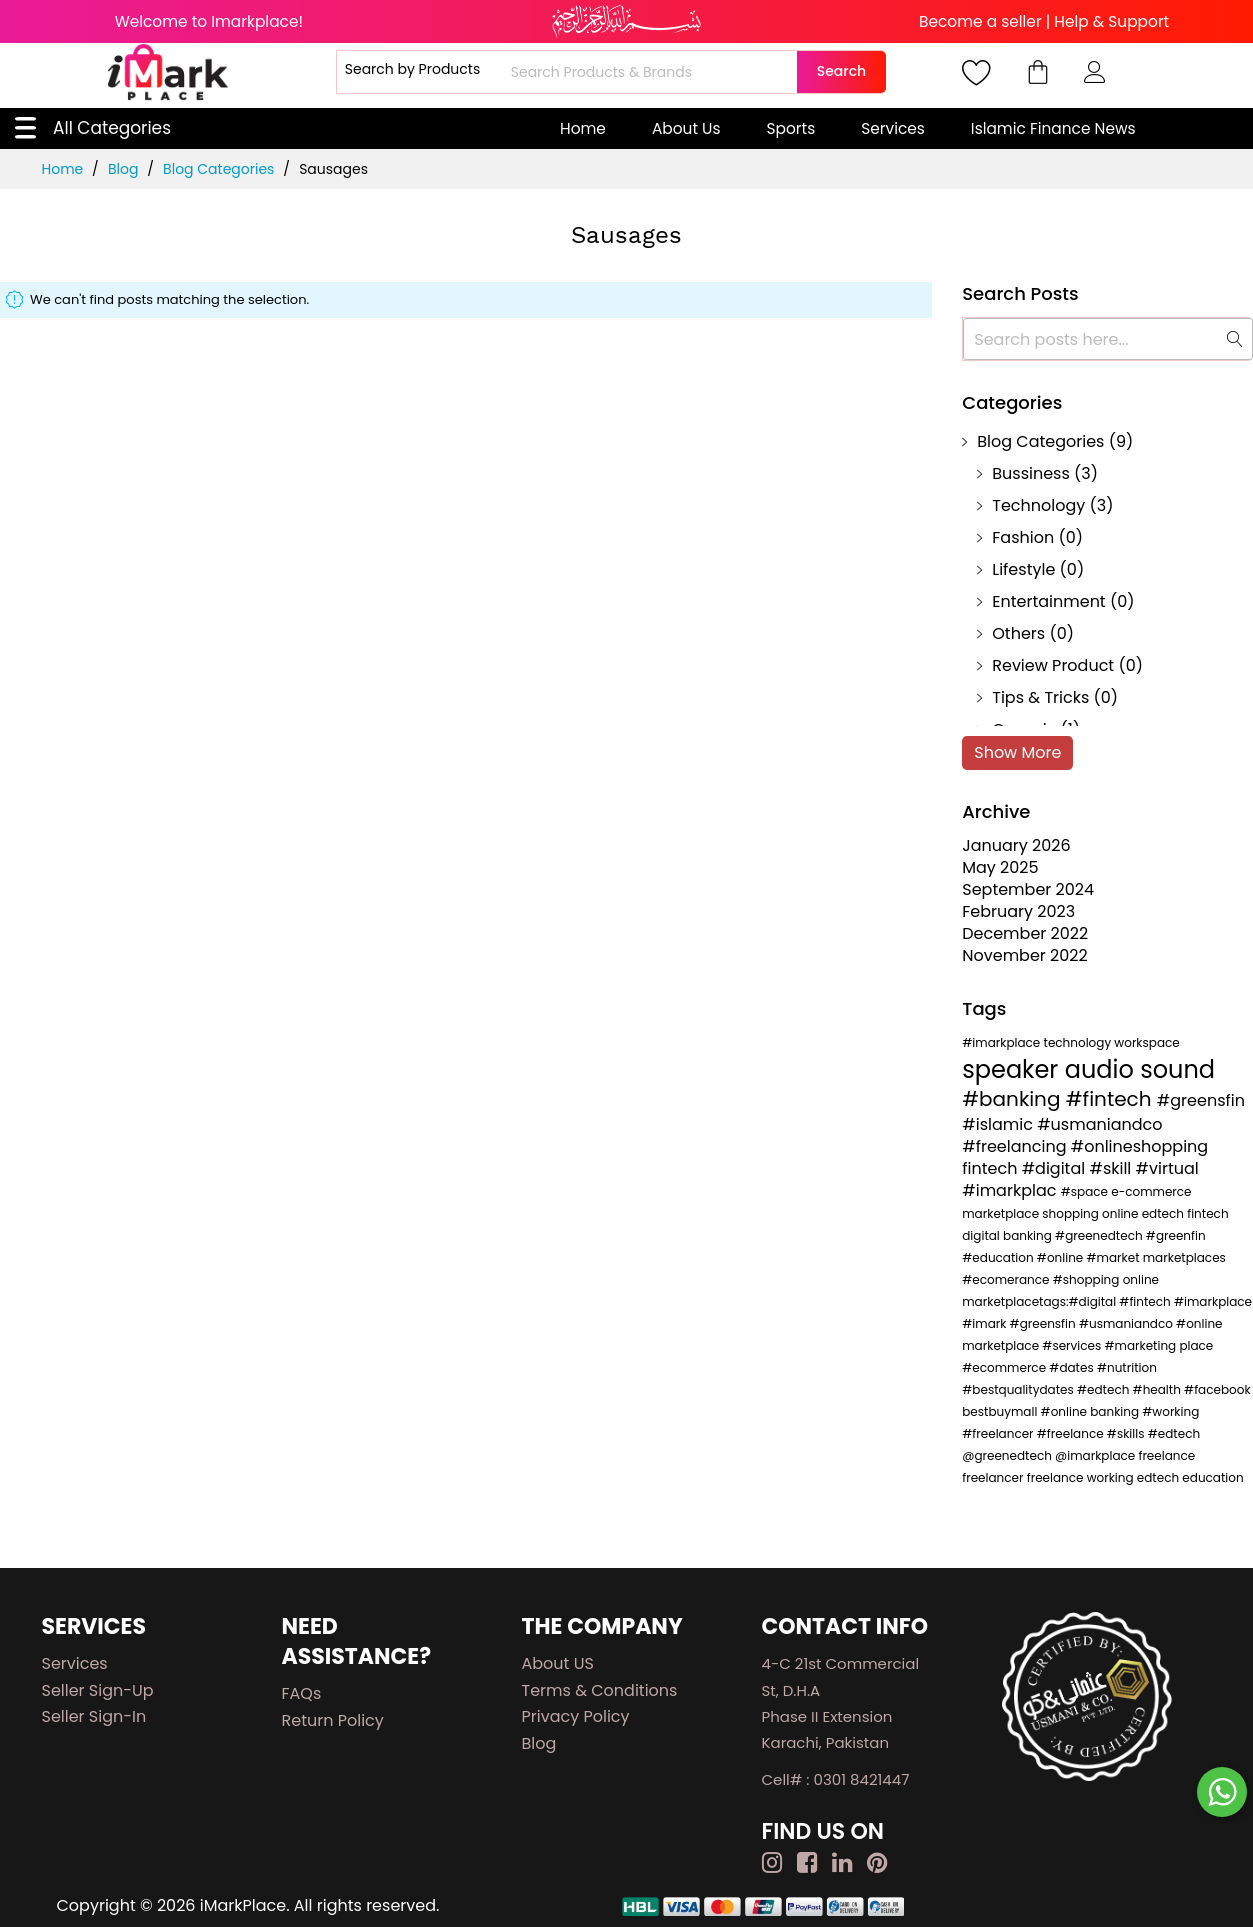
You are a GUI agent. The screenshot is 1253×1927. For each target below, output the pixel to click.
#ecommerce (1005, 1367)
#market (1115, 1257)
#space (1086, 1191)
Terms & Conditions (600, 1690)
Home (583, 128)
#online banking (1092, 1411)
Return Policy (333, 1720)
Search (841, 71)
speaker (1013, 1069)
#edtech (1105, 1389)
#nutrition (1127, 1367)
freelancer (994, 1477)
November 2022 (1025, 955)
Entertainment (1048, 601)
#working (1170, 1411)
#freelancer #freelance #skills (1054, 1433)
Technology (1038, 505)
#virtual (1167, 1168)
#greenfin (1176, 1235)
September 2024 (1028, 889)
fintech (991, 1168)
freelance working (1082, 1477)
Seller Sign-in (94, 1716)
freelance (1166, 1455)
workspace (1146, 1042)
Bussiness (1031, 473)
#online (1062, 1257)
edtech (1160, 1477)
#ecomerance (1007, 1279)
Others (1018, 633)
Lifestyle (1023, 569)
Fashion (1023, 537)
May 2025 (1000, 867)
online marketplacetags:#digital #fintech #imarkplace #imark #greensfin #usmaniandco (1107, 1301)
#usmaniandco (1099, 1124)
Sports (791, 128)
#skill (1112, 1168)
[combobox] (651, 72)
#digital (1056, 1168)
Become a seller (980, 21)
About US (558, 1663)
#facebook (1217, 1389)
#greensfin (1201, 1100)
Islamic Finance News (1053, 128)
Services (893, 128)
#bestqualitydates (1019, 1389)
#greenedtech (1100, 1235)
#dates (1073, 1367)
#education (999, 1257)
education (1212, 1477)
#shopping (1088, 1279)
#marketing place (1158, 1345)
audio (1102, 1069)
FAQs (302, 1693)
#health (1159, 1389)
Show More (1017, 752)
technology (1079, 1042)
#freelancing (1016, 1146)
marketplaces (1184, 1257)
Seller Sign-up (98, 1690)
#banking (1014, 1099)
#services (1073, 1345)
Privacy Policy (576, 1716)
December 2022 (1025, 933)
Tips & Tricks (1040, 697)
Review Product (1053, 665)
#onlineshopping (1139, 1146)
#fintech (1111, 1099)
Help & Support (1111, 21)
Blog (125, 169)
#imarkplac (1011, 1190)
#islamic (999, 1124)
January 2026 (1016, 845)
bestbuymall (1001, 1411)
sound (1177, 1069)
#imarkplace (1002, 1042)
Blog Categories (220, 169)
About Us (686, 128)
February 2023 (1018, 911)
